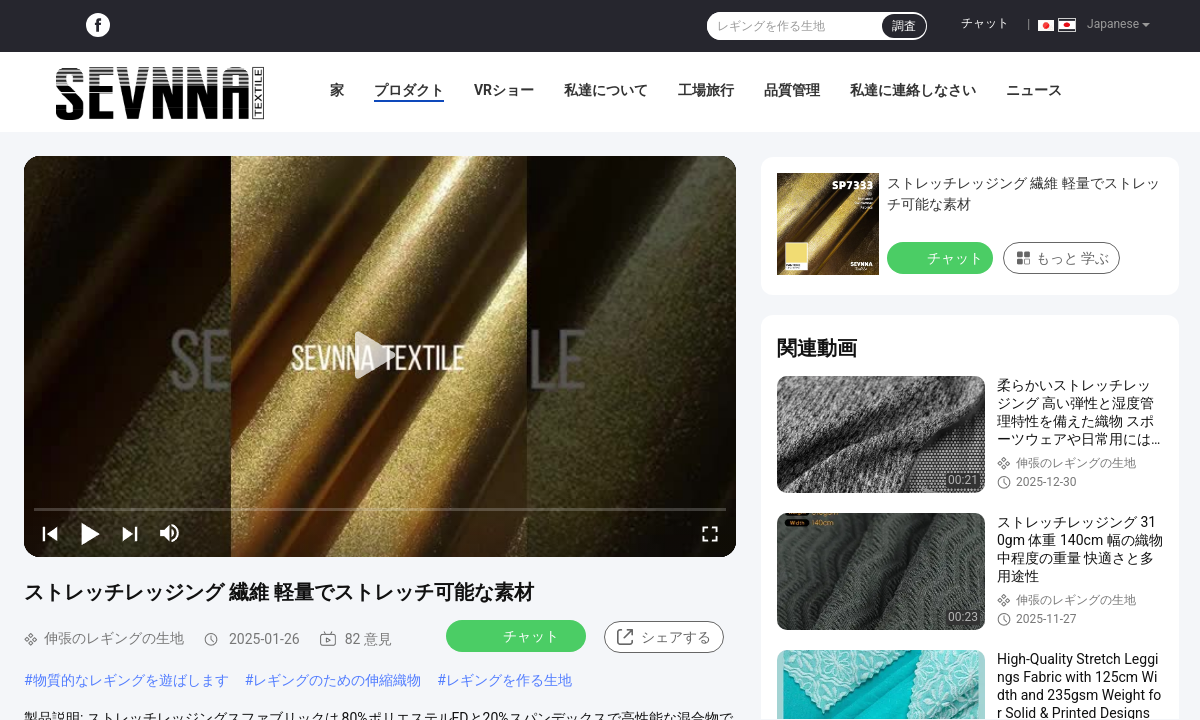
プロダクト (409, 90)
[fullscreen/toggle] (710, 533)
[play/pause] (90, 533)
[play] (380, 356)
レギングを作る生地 (509, 680)
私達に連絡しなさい (913, 90)
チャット (985, 23)
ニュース (1034, 90)
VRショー (504, 90)
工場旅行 (706, 90)
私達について (606, 90)
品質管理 (792, 90)
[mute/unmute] (170, 533)
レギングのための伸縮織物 (337, 680)
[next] (130, 533)
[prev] (50, 533)
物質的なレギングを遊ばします (131, 680)
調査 (904, 26)
